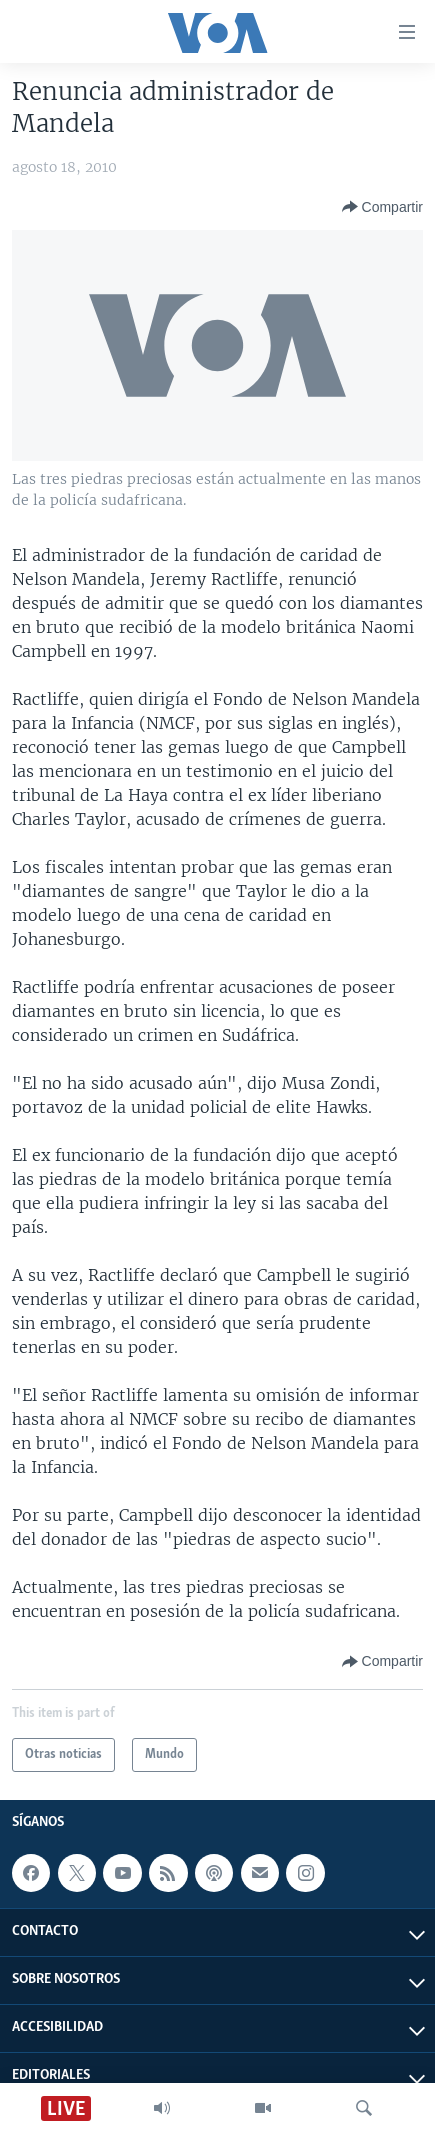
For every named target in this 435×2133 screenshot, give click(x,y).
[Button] (382, 207)
